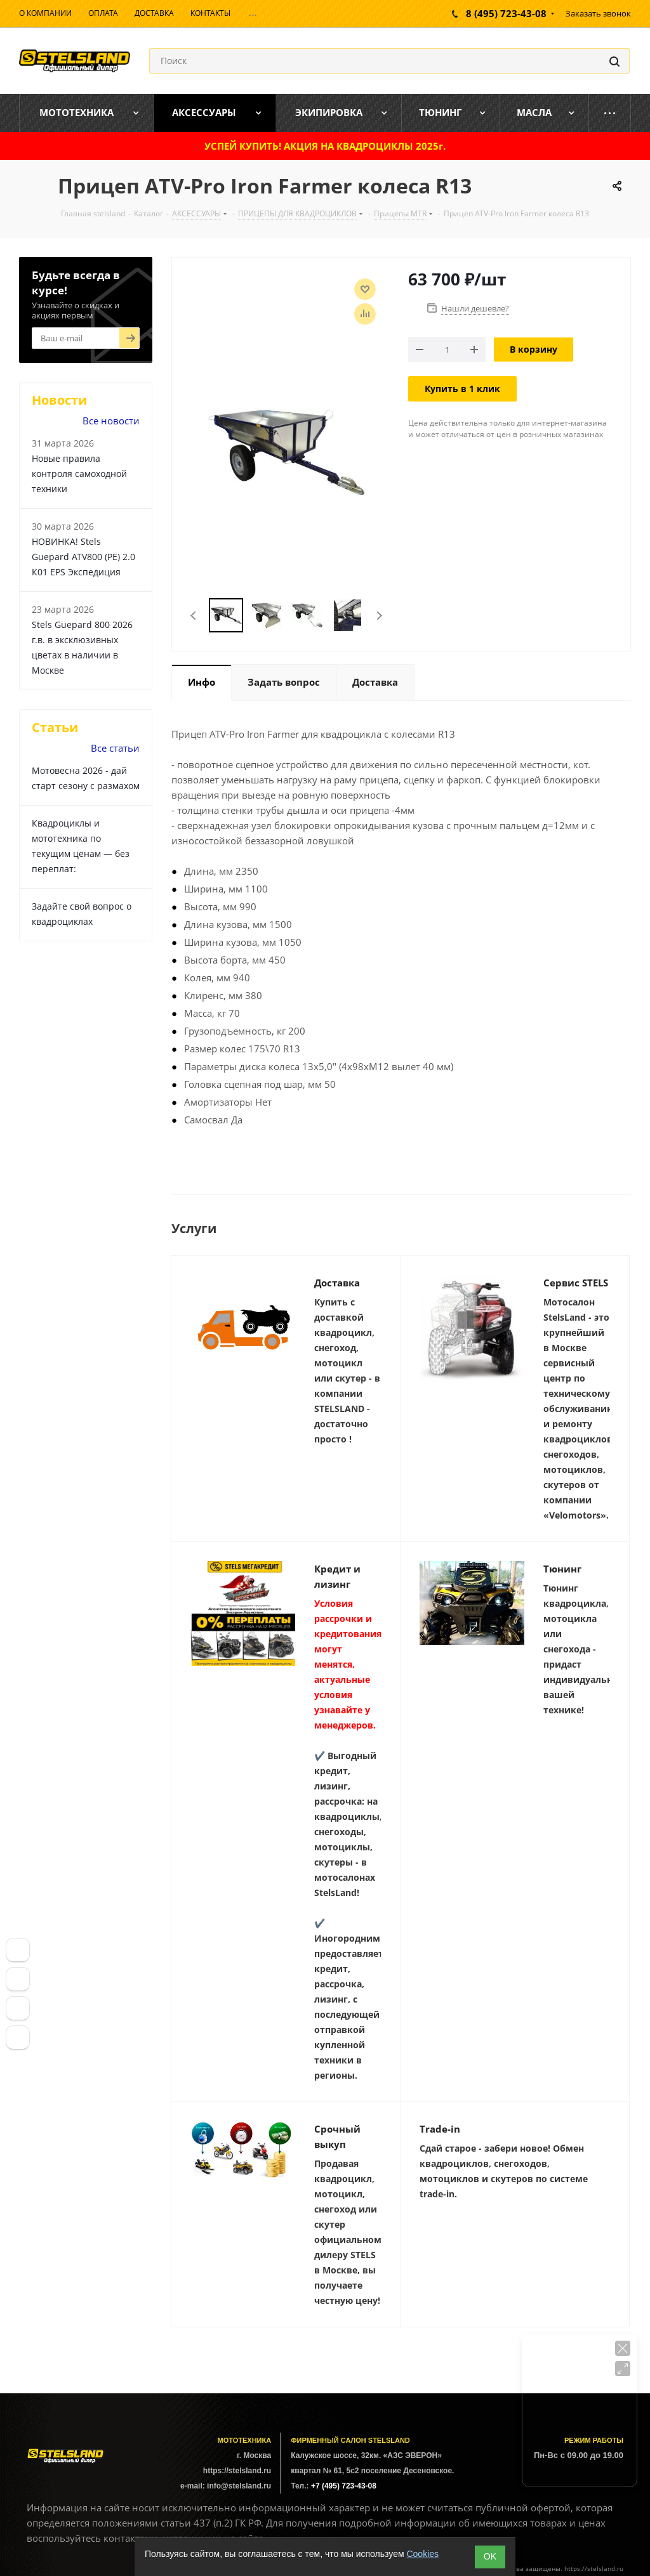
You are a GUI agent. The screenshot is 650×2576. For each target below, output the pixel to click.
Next (379, 615)
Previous (194, 615)
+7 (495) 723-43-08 (343, 2485)
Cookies (422, 2554)
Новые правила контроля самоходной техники (79, 473)
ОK (490, 2556)
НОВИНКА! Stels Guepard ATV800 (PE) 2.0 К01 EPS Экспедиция (83, 556)
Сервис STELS (575, 1282)
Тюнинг (562, 1568)
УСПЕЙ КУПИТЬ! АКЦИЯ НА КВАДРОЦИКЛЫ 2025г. (325, 146)
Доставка (337, 1282)
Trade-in (440, 2128)
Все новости (111, 420)
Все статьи (115, 748)
